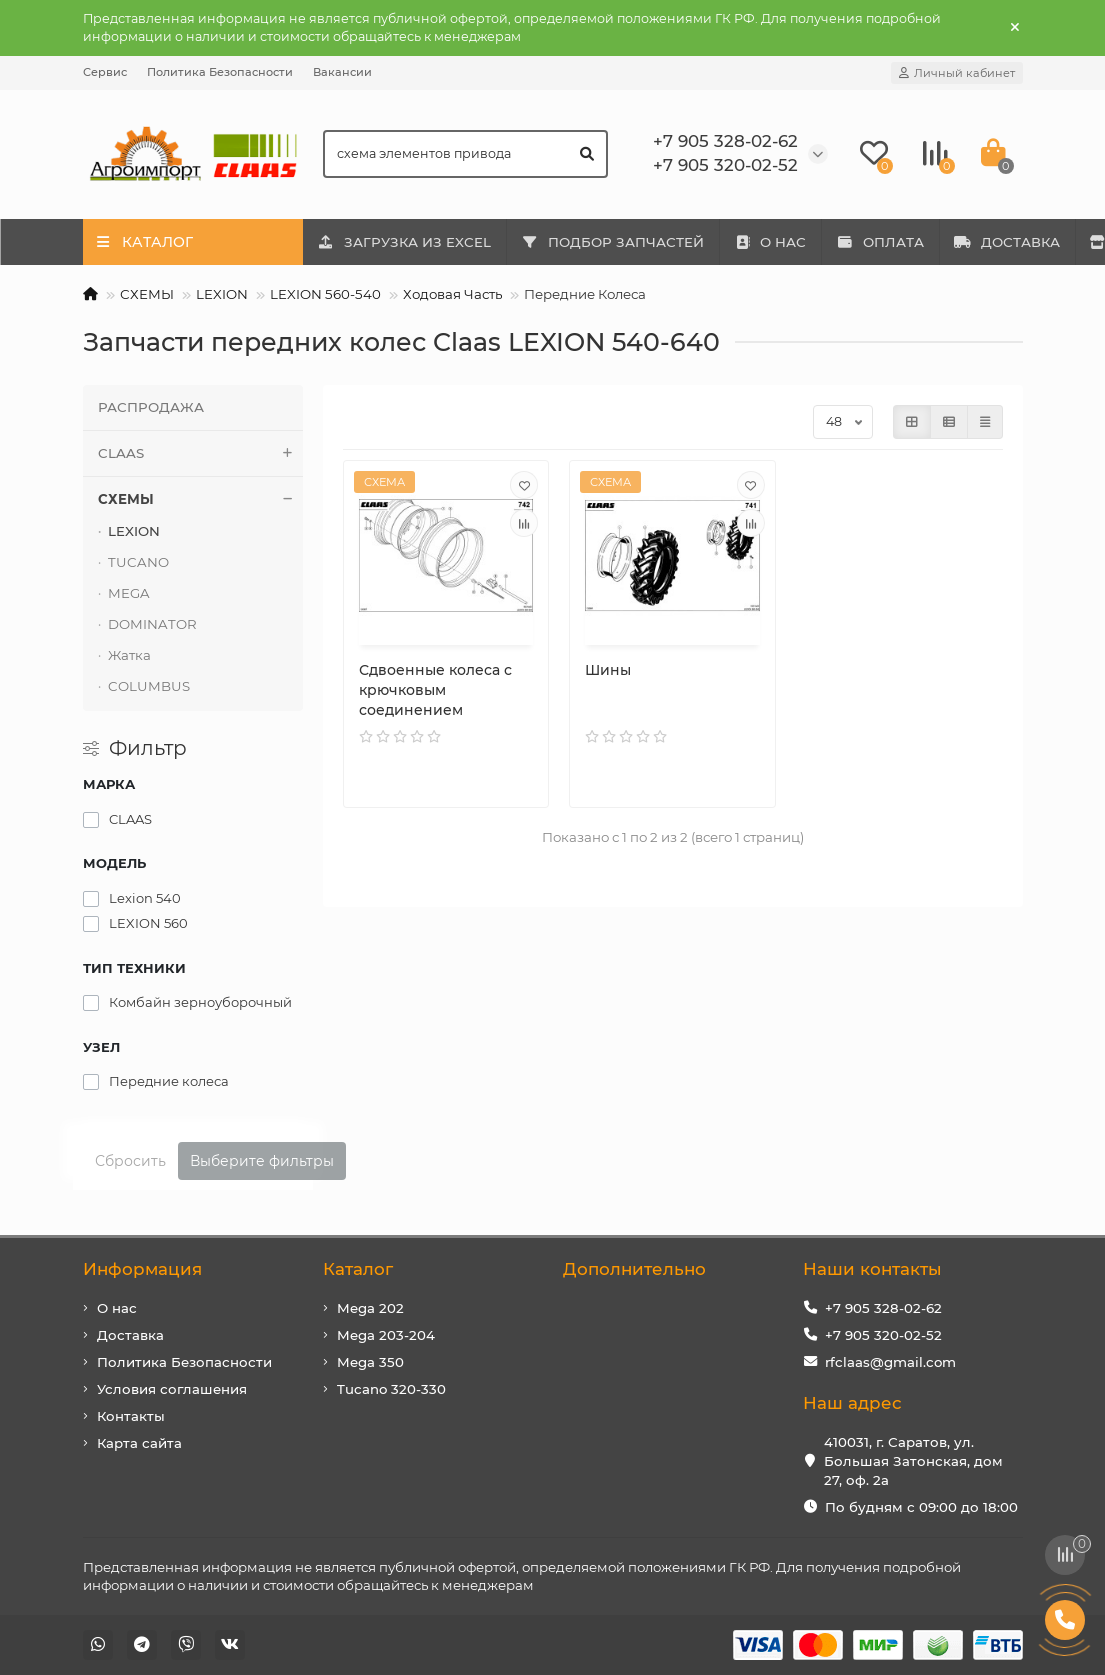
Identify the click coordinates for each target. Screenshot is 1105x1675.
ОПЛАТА (910, 242)
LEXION (222, 294)
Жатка (129, 655)
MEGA (129, 593)
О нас (117, 1308)
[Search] (465, 154)
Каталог (358, 1269)
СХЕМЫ (147, 294)
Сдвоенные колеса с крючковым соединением (435, 690)
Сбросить (130, 1161)
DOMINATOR (152, 624)
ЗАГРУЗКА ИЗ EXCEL (409, 242)
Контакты (131, 1416)
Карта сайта (139, 1443)
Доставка (130, 1335)
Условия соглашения (172, 1389)
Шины (608, 670)
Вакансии (342, 72)
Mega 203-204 (386, 1335)
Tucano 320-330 (391, 1389)
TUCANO (138, 562)
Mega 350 (370, 1362)
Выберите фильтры (262, 1161)
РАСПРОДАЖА (151, 407)
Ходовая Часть (452, 294)
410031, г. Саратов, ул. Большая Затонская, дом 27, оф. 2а (913, 1461)
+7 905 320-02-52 (883, 1335)
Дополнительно (634, 1269)
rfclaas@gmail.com (890, 1362)
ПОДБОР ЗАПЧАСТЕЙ (625, 242)
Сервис (105, 72)
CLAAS (200, 453)
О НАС (791, 242)
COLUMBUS (149, 686)
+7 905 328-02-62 (883, 1308)
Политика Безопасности (220, 72)
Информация (142, 1269)
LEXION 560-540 (325, 294)
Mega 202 (370, 1308)
